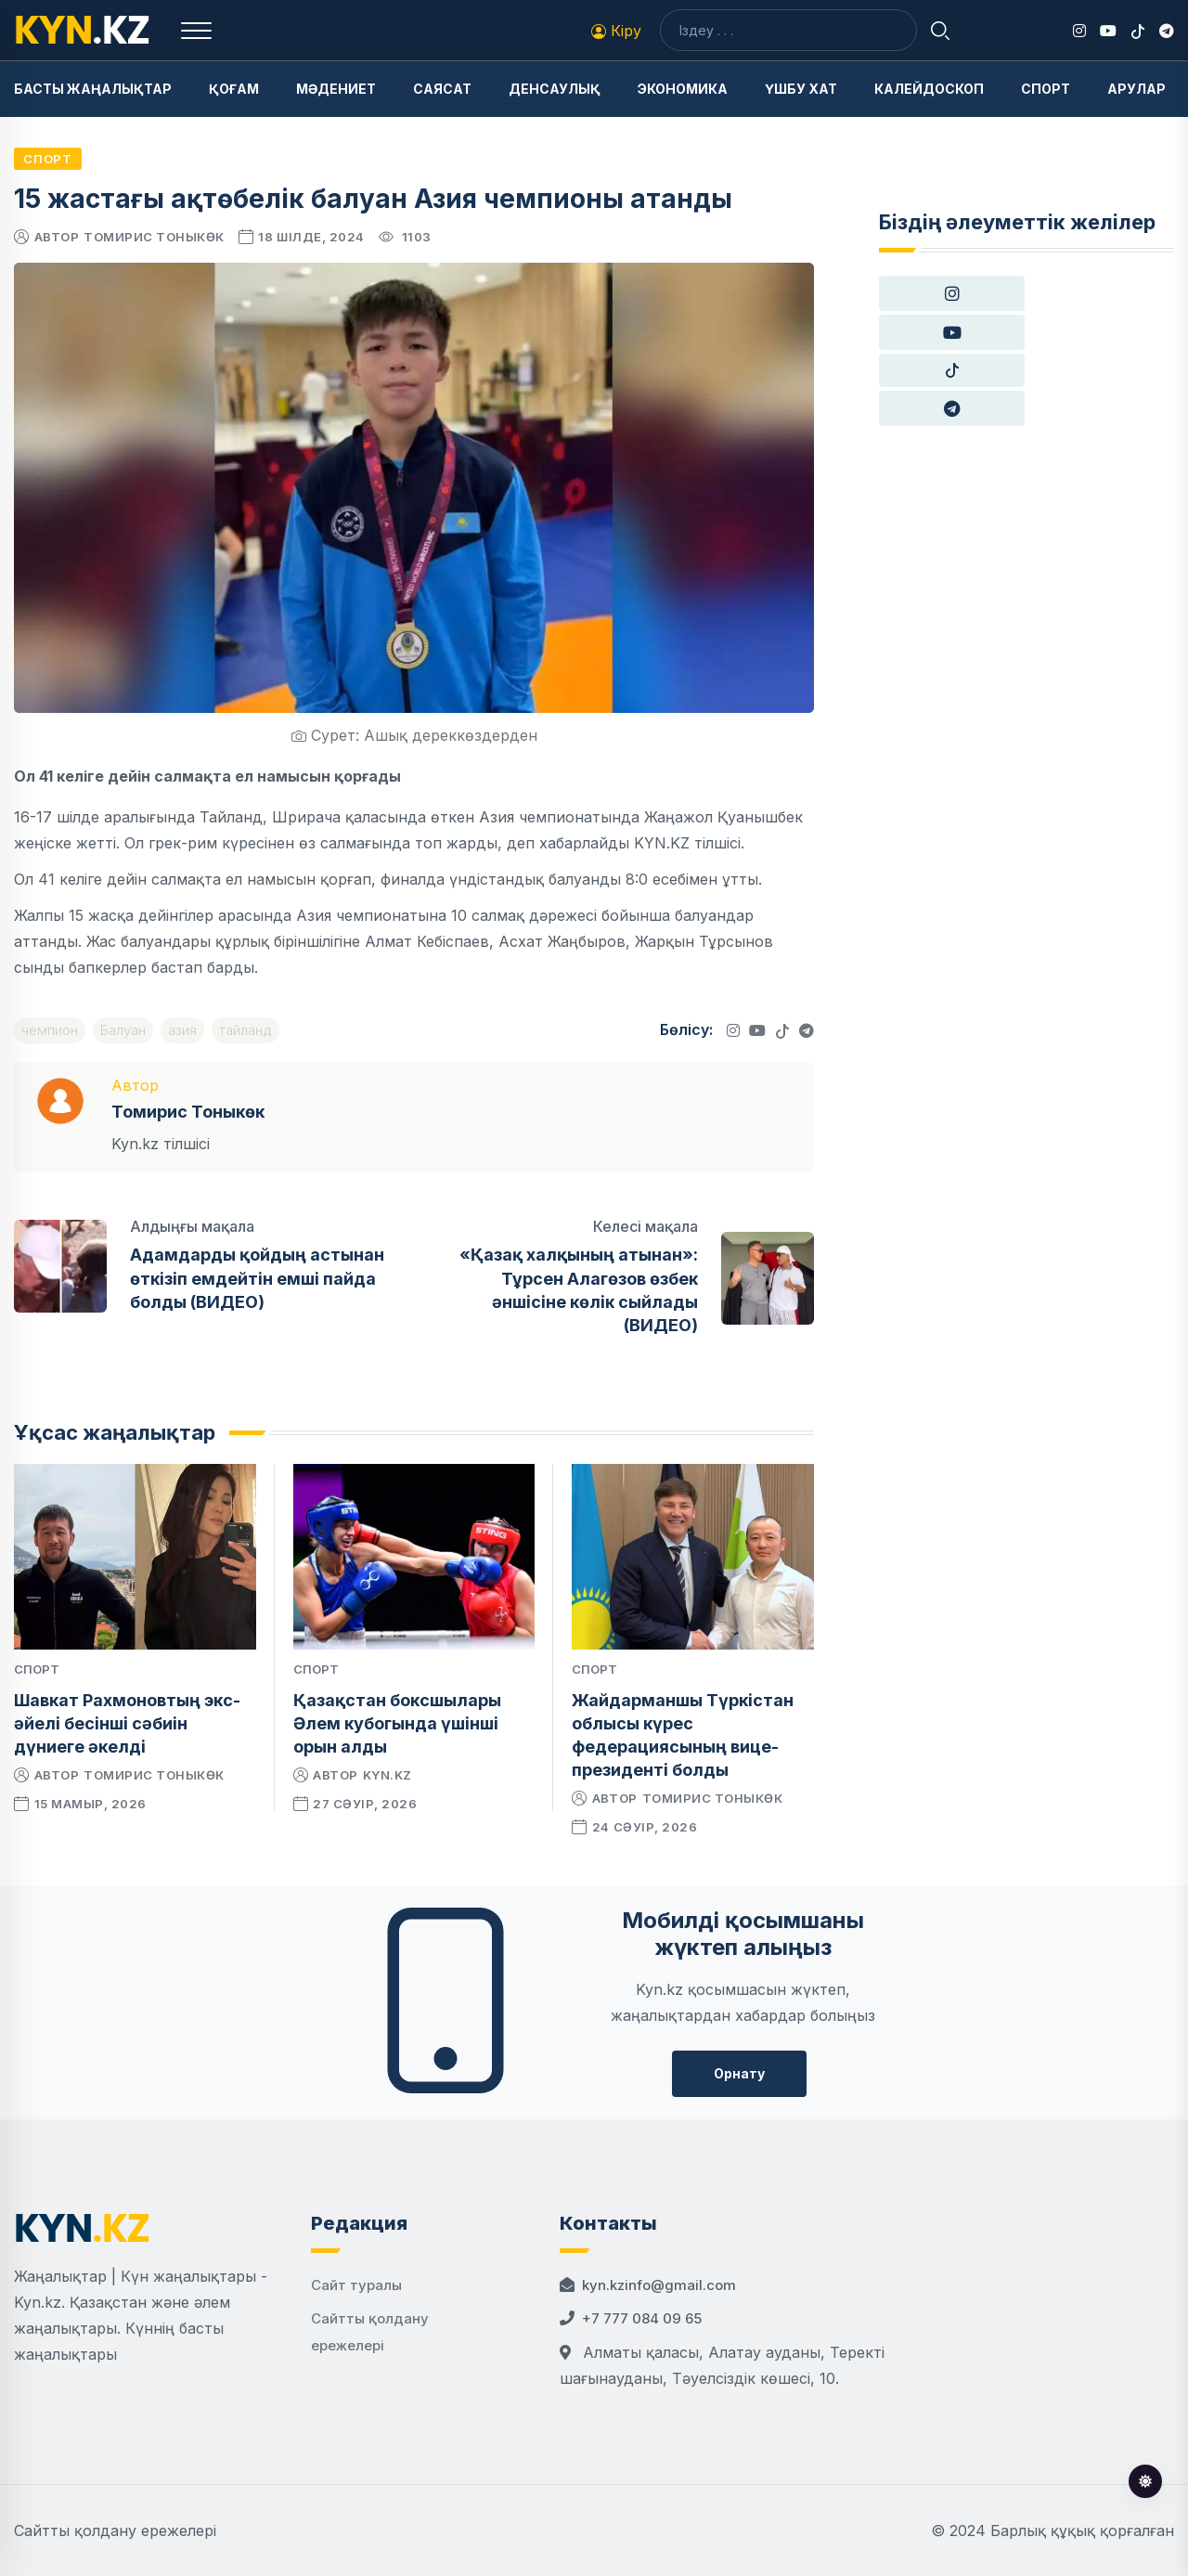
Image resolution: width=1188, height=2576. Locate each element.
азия (182, 1030)
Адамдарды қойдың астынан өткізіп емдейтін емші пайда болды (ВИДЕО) (257, 1278)
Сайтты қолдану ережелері (115, 2530)
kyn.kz (387, 1774)
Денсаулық (554, 89)
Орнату (739, 2073)
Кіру (616, 30)
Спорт (1045, 89)
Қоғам (234, 89)
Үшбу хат (801, 89)
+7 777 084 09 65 (642, 2318)
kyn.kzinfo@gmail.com (659, 2285)
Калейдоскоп (929, 89)
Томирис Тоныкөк (154, 236)
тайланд (245, 1030)
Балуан (123, 1030)
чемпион (49, 1030)
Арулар (1136, 89)
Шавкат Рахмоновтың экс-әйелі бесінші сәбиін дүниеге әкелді (127, 1723)
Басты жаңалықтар (93, 89)
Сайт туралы (356, 2285)
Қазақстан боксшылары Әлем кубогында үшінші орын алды (397, 1723)
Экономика (683, 89)
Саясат (442, 89)
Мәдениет (336, 89)
